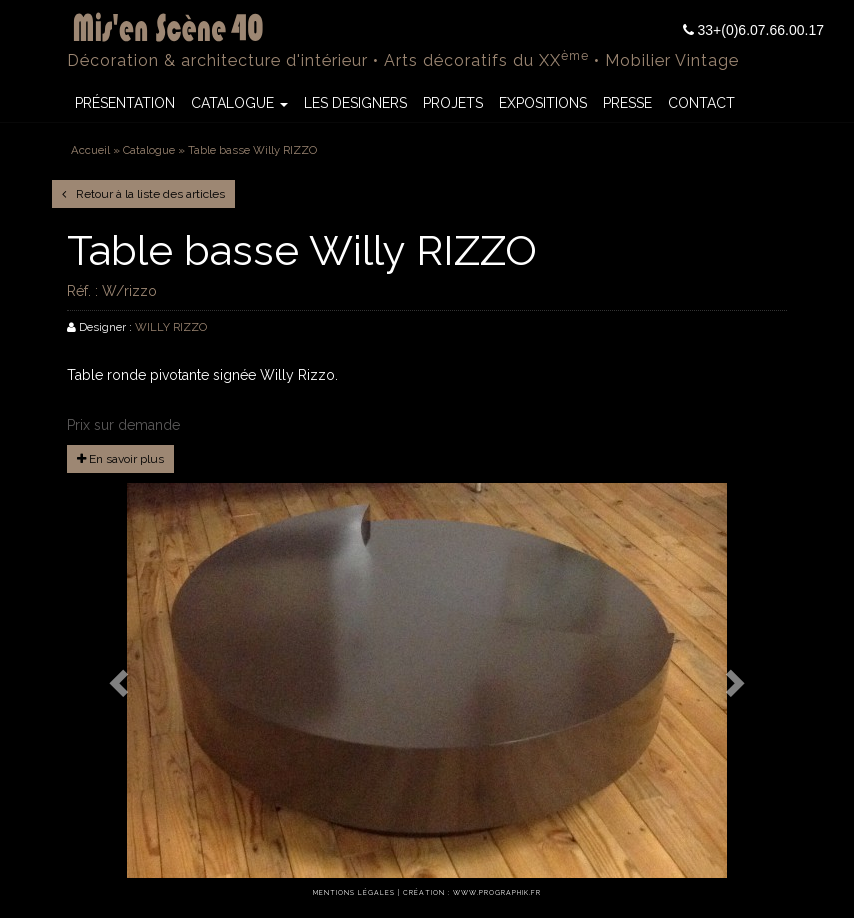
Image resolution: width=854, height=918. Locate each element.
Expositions (543, 103)
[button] (121, 682)
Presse (627, 103)
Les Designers (355, 103)
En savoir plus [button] (120, 459)
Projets (453, 103)
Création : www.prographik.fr (472, 893)
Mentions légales (354, 893)
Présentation (125, 103)
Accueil (90, 150)
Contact (701, 103)
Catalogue (239, 103)
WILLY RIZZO (171, 327)
